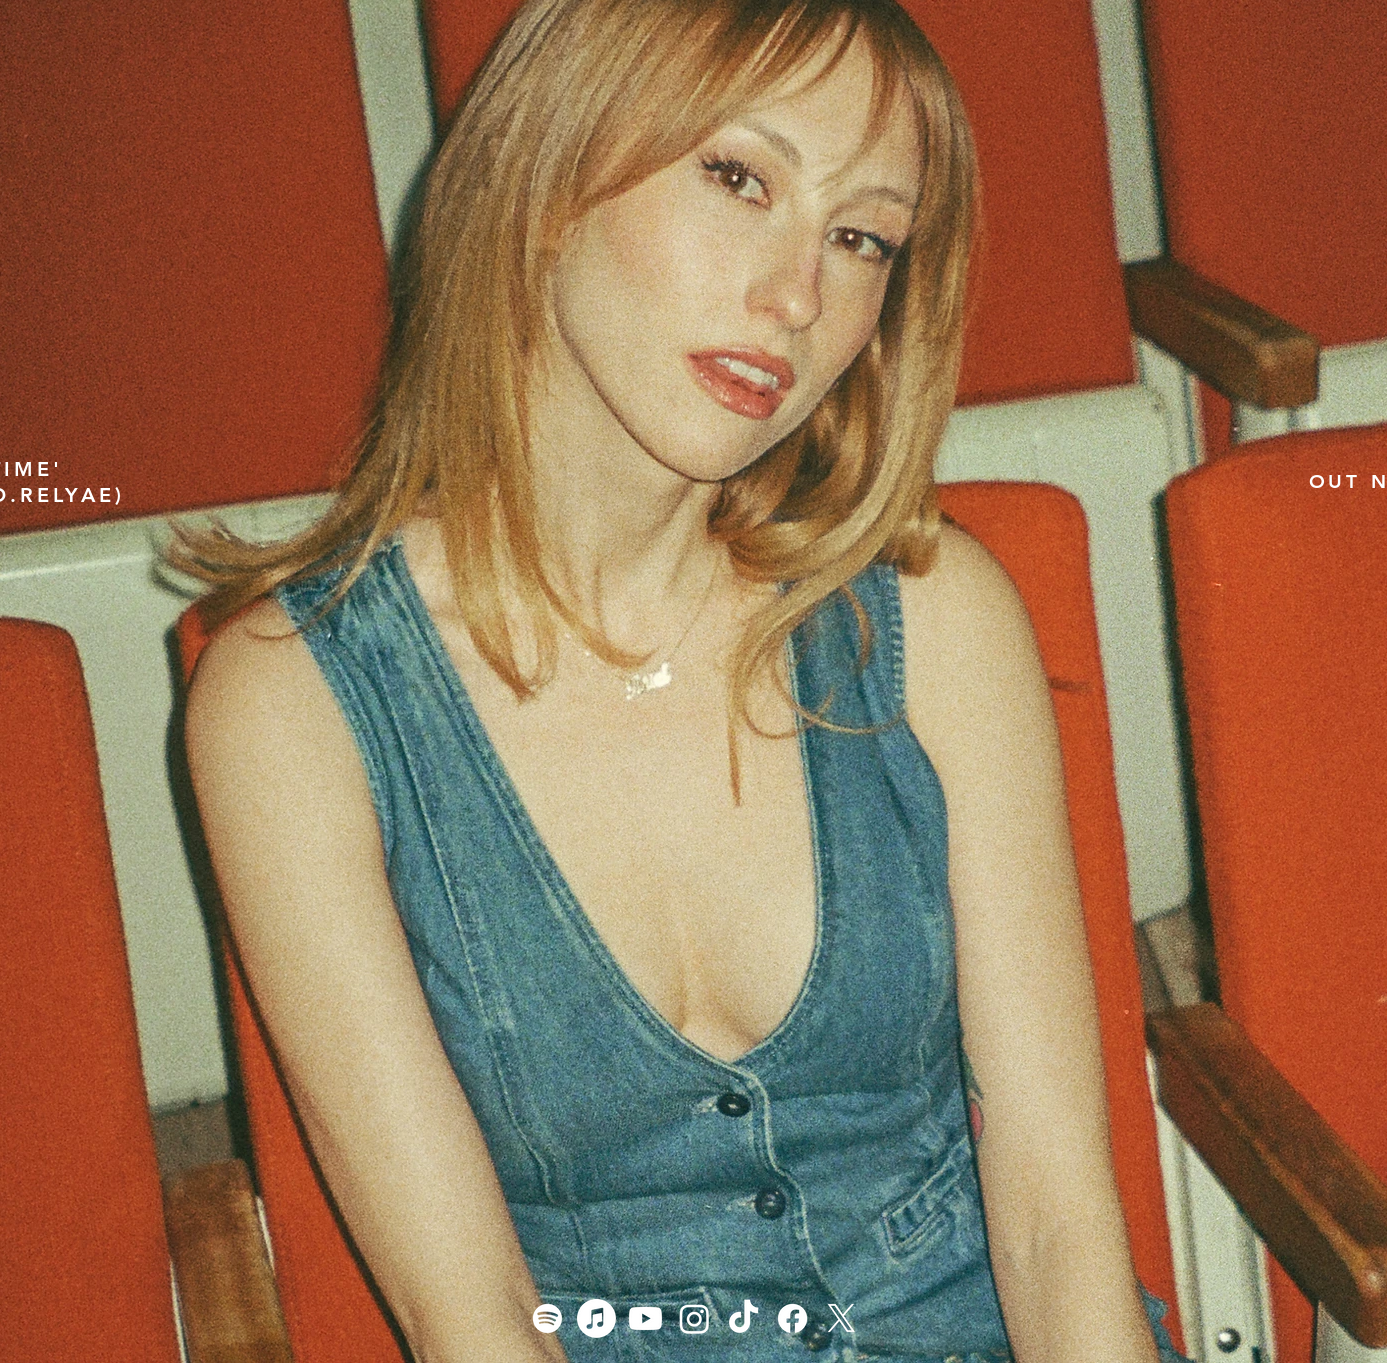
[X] (841, 1318)
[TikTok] (743, 1318)
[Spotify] (547, 1318)
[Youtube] (645, 1318)
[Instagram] (694, 1318)
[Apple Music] (596, 1318)
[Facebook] (792, 1318)
